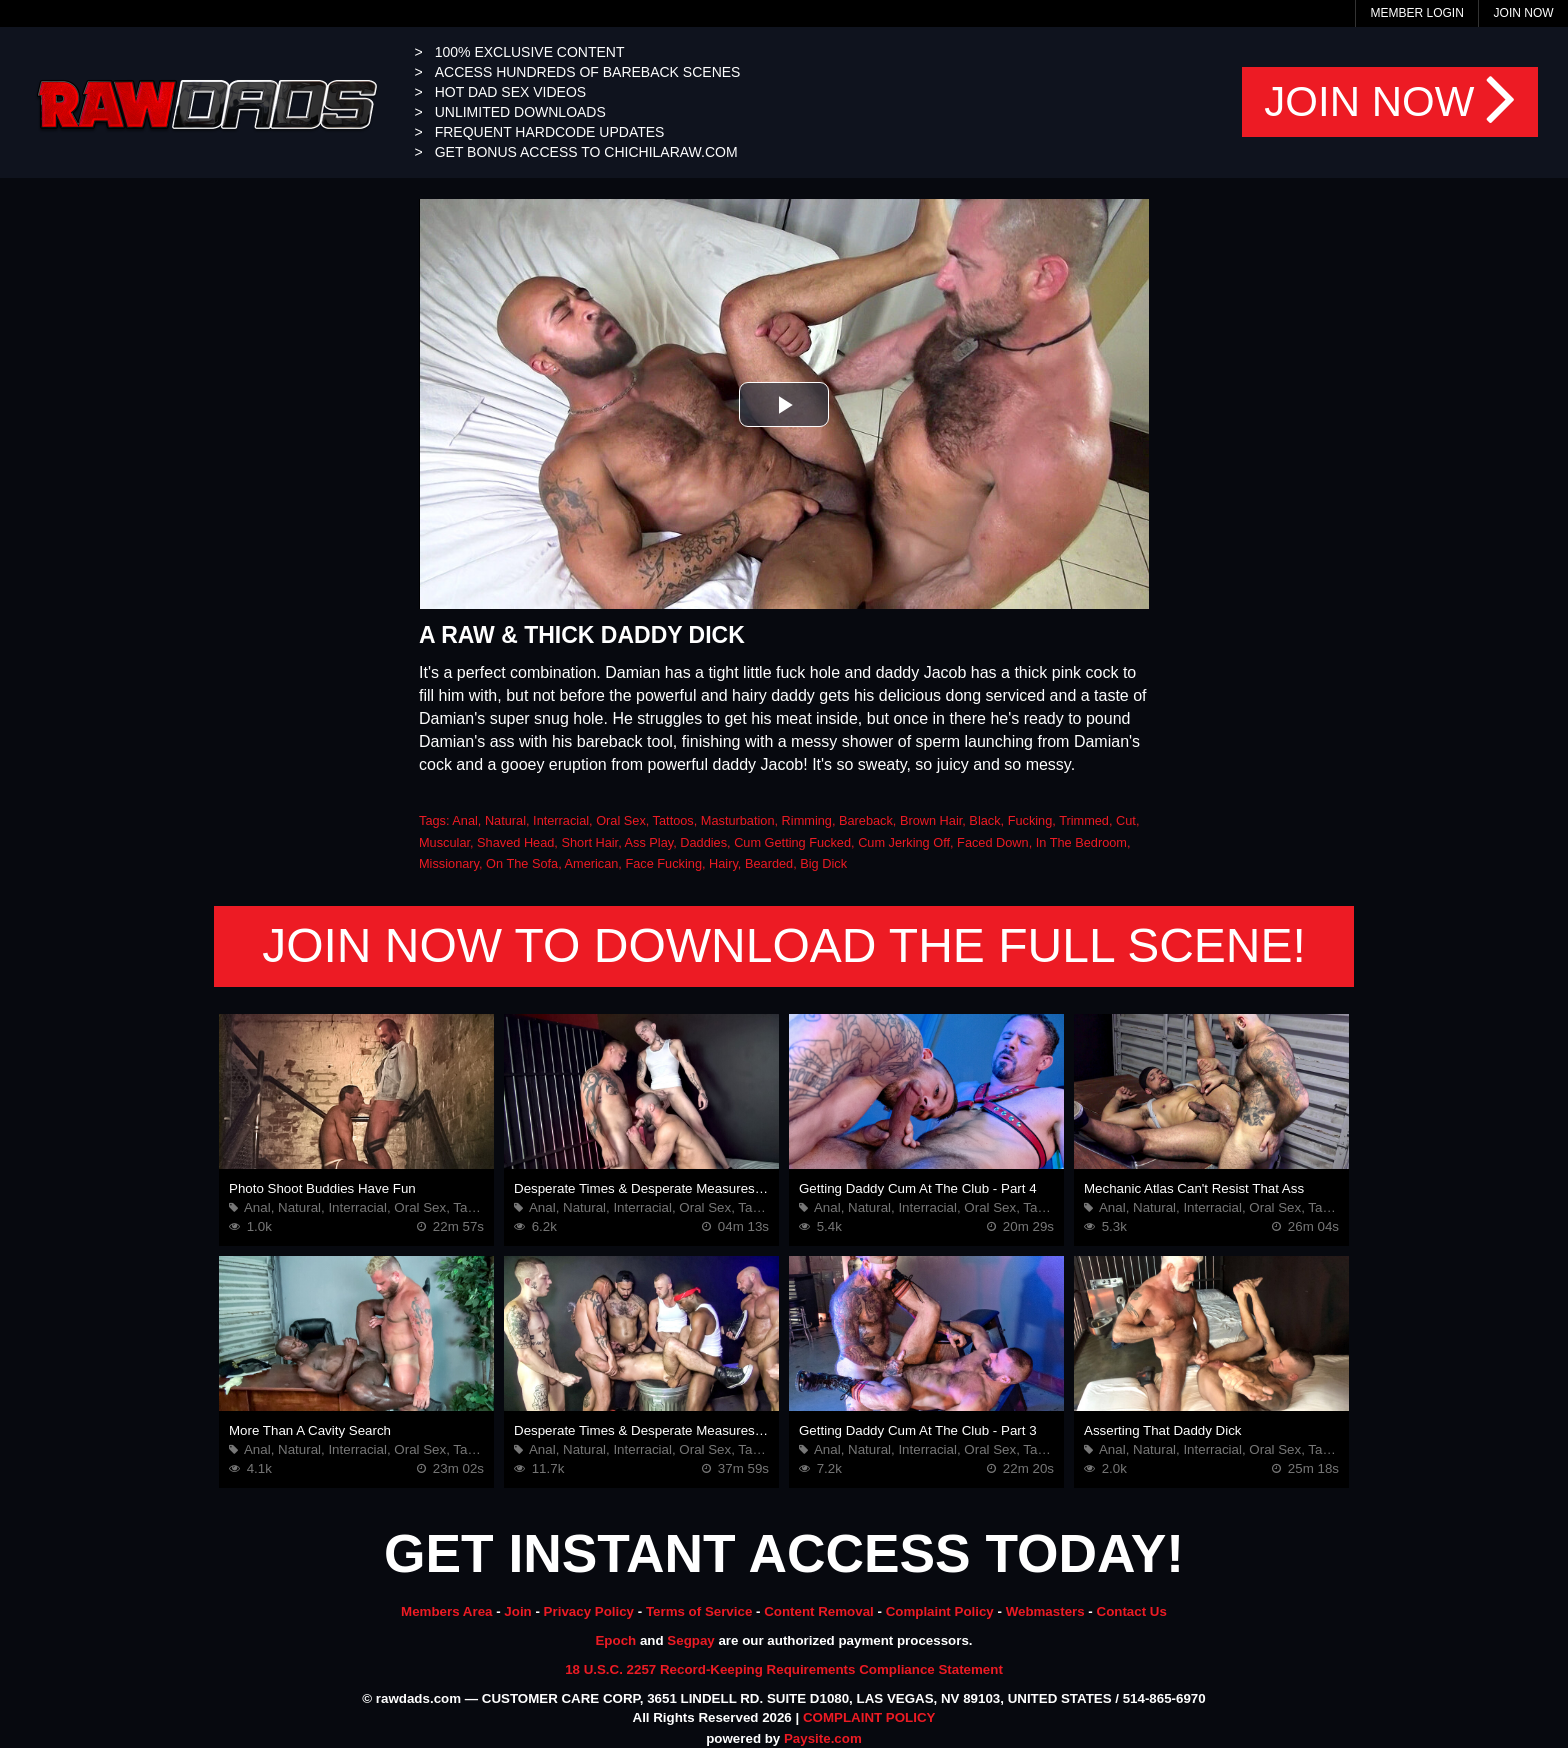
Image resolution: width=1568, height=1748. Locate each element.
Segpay (690, 1640)
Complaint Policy (940, 1611)
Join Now (1524, 13)
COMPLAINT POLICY (869, 1717)
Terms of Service (699, 1611)
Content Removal (819, 1611)
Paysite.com (823, 1738)
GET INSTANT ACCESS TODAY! (784, 1553)
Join (517, 1611)
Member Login (1416, 13)
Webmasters (1045, 1611)
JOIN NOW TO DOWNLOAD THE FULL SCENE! (784, 945)
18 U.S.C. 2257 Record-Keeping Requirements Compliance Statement (784, 1669)
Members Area (446, 1611)
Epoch (615, 1640)
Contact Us (1132, 1611)
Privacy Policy (589, 1611)
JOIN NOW (1390, 102)
